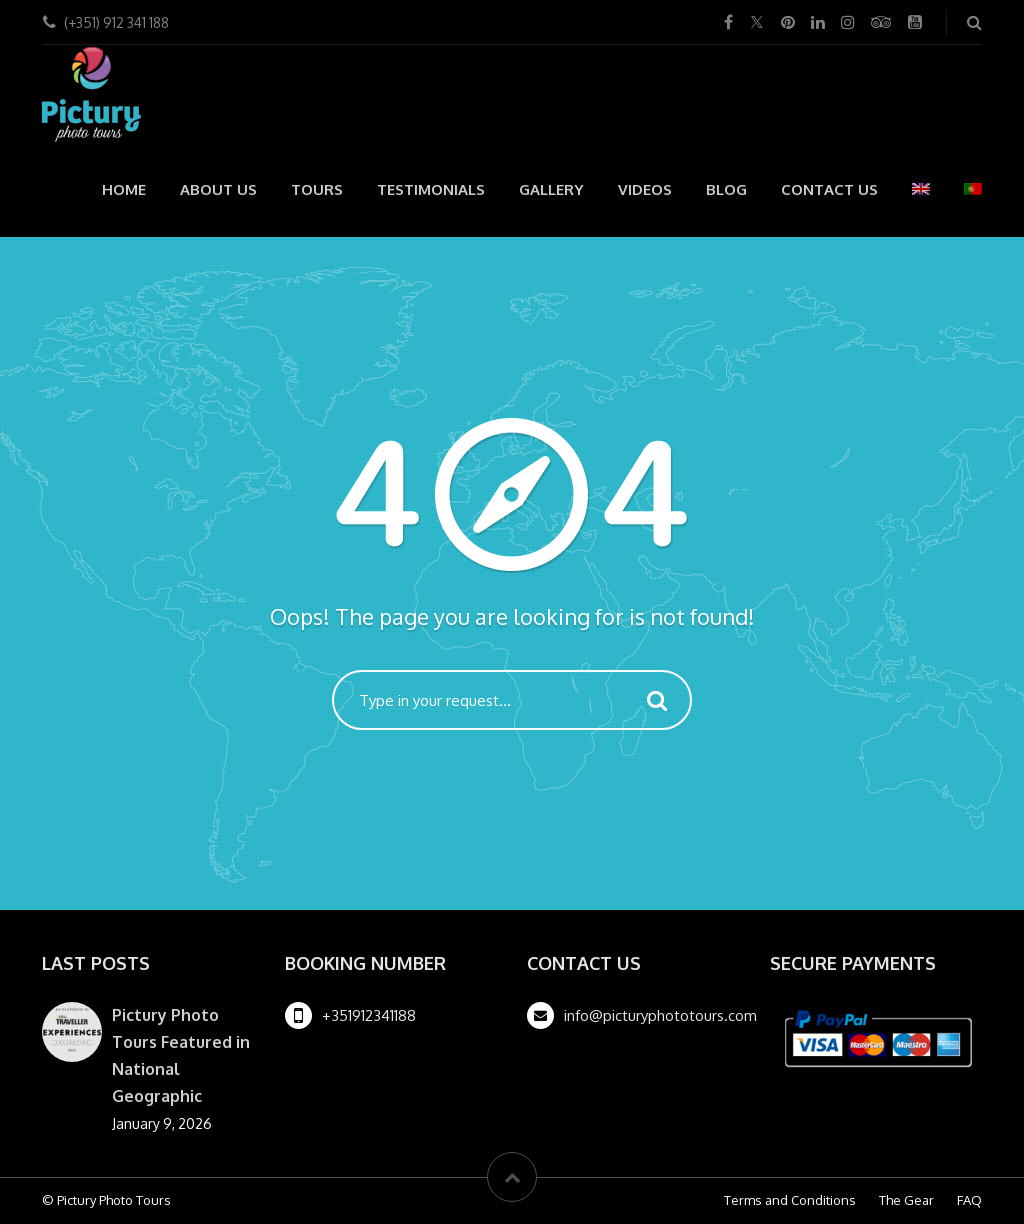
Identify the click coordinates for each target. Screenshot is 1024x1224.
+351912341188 (369, 1015)
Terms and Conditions (790, 1200)
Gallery (551, 189)
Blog (726, 189)
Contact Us (829, 189)
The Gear (906, 1200)
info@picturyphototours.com (660, 1015)
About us (218, 189)
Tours (317, 189)
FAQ (969, 1200)
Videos (645, 189)
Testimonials (431, 189)
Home (124, 189)
